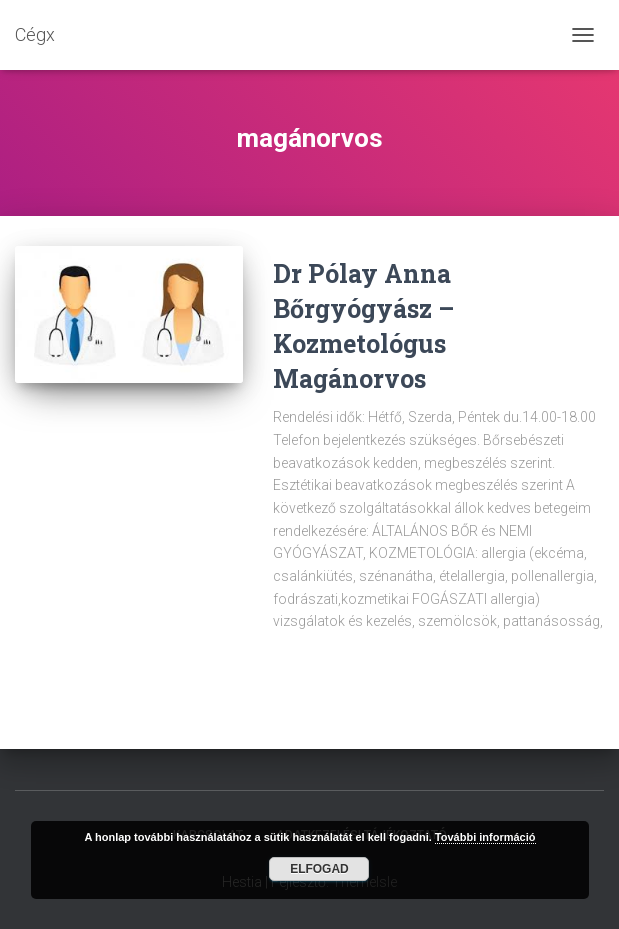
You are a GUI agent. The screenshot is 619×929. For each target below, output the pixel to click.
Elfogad (319, 869)
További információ (485, 837)
